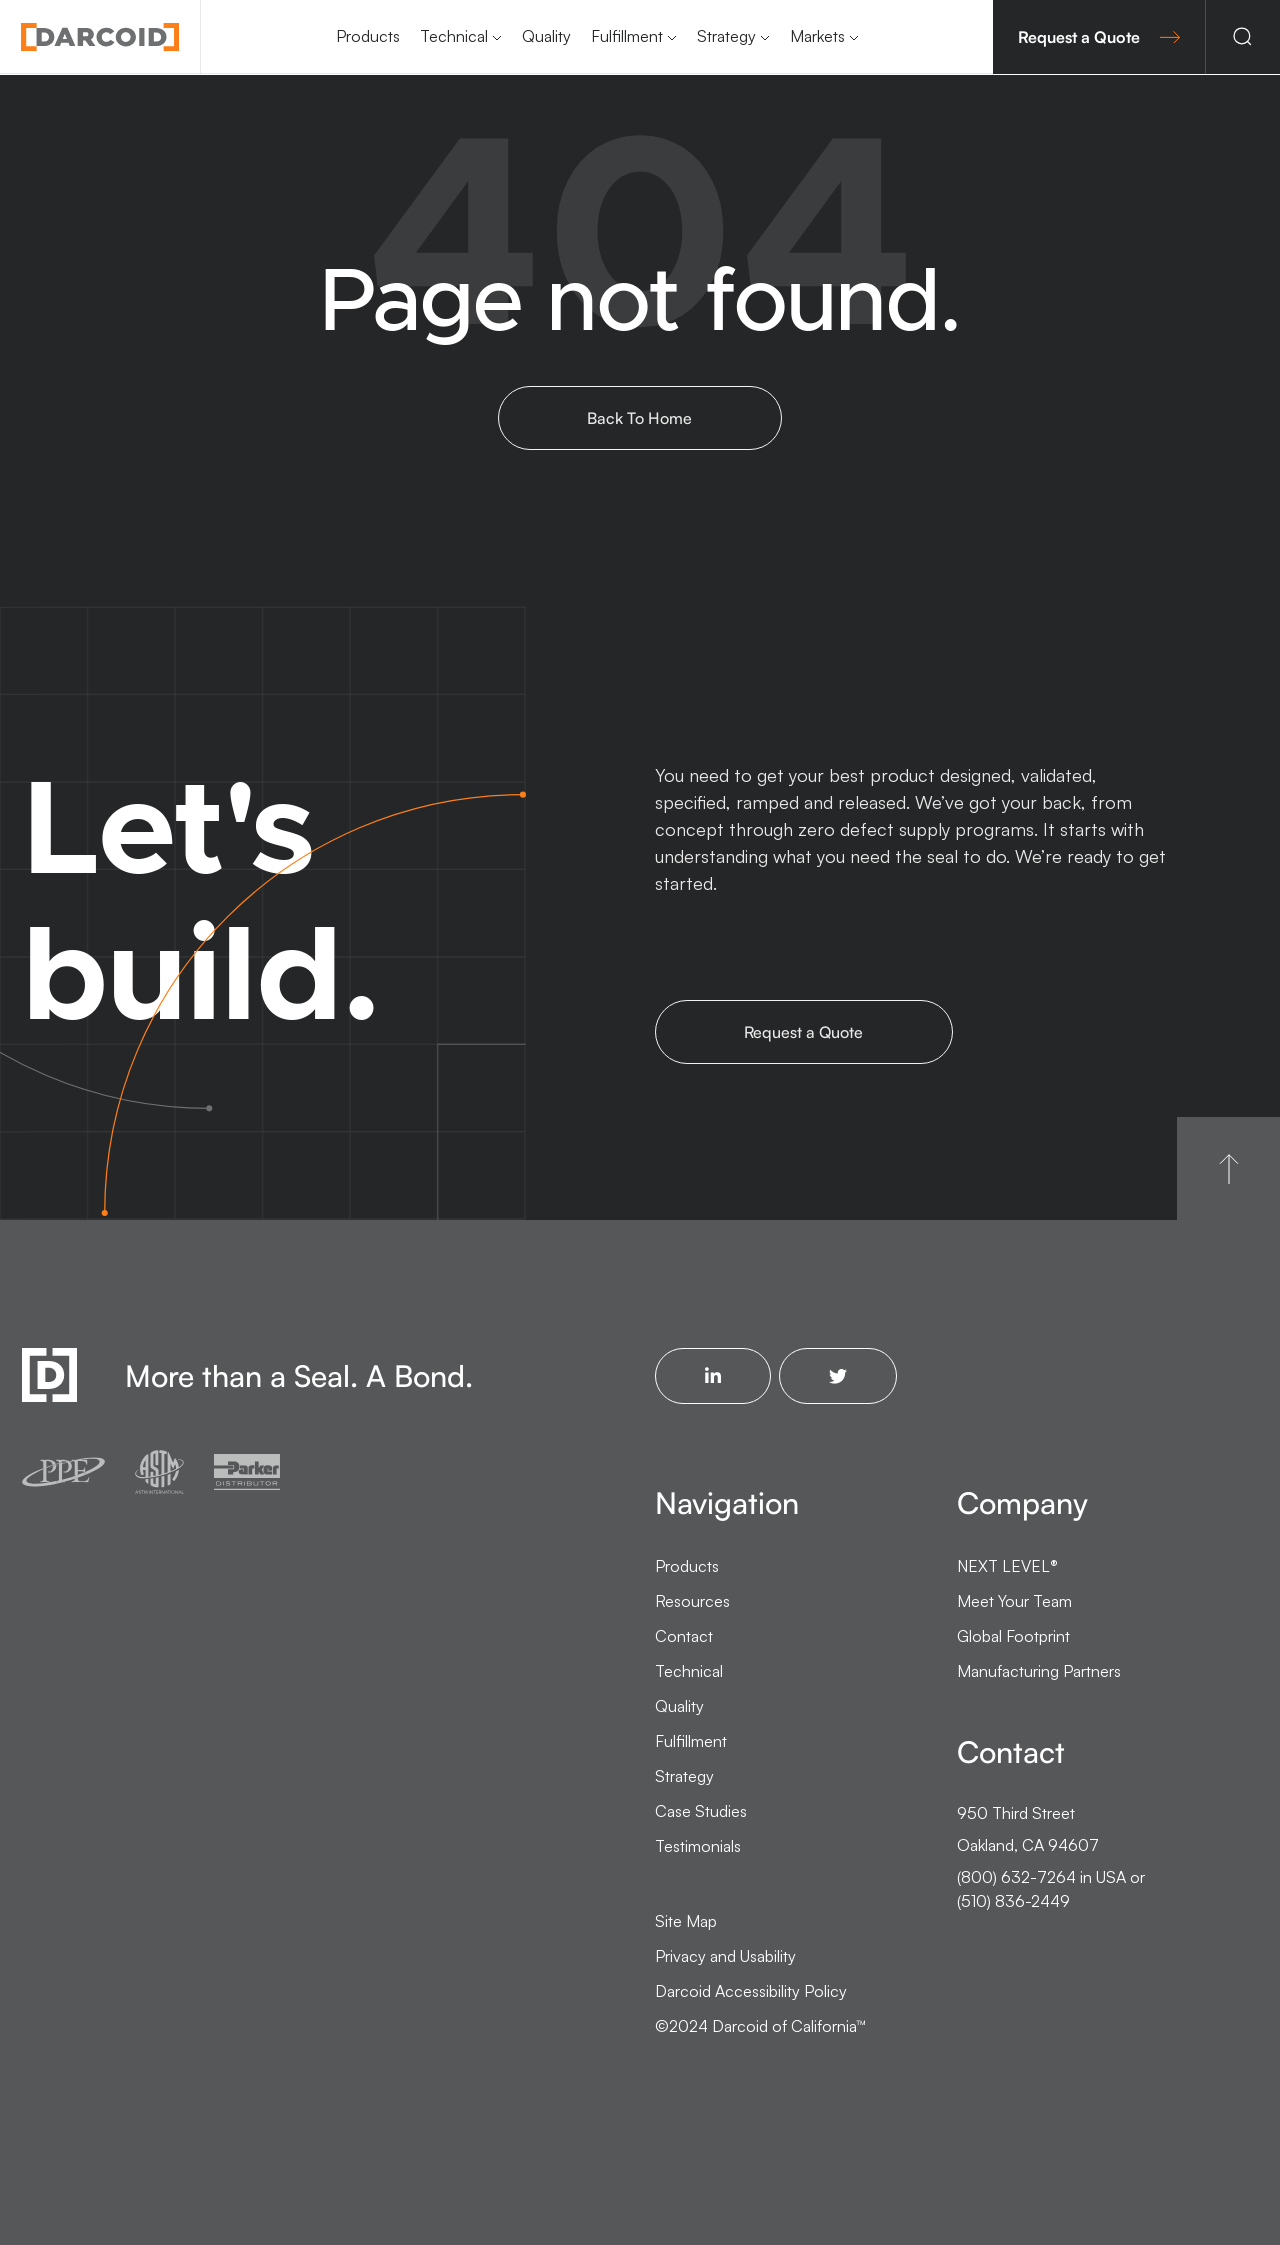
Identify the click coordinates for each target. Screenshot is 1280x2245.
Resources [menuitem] (692, 1601)
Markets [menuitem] (817, 36)
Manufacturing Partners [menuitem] (1039, 1671)
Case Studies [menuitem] (701, 1811)
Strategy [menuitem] (726, 36)
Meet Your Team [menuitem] (1014, 1601)
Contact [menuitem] (684, 1636)
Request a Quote (1099, 37)
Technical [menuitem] (454, 36)
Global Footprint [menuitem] (1013, 1636)
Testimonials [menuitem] (698, 1846)
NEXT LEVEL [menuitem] (1007, 1566)
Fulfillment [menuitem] (627, 36)
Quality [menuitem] (546, 36)
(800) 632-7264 (1016, 1877)
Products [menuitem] (368, 36)
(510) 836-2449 (1013, 1901)
